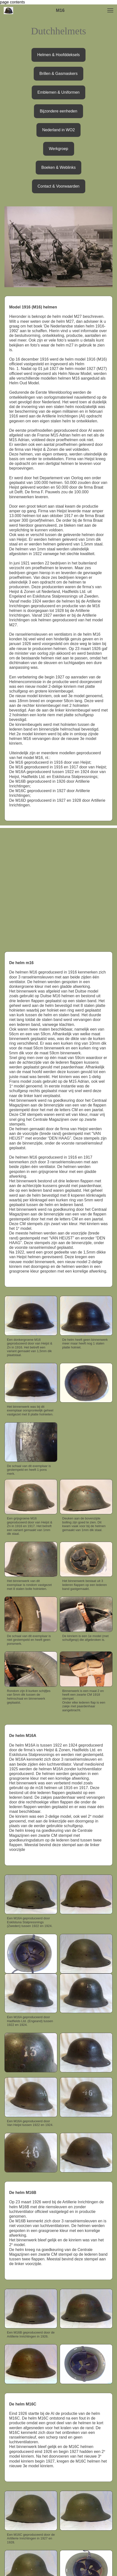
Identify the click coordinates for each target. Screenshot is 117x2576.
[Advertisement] (58, 886)
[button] (110, 10)
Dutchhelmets (58, 31)
